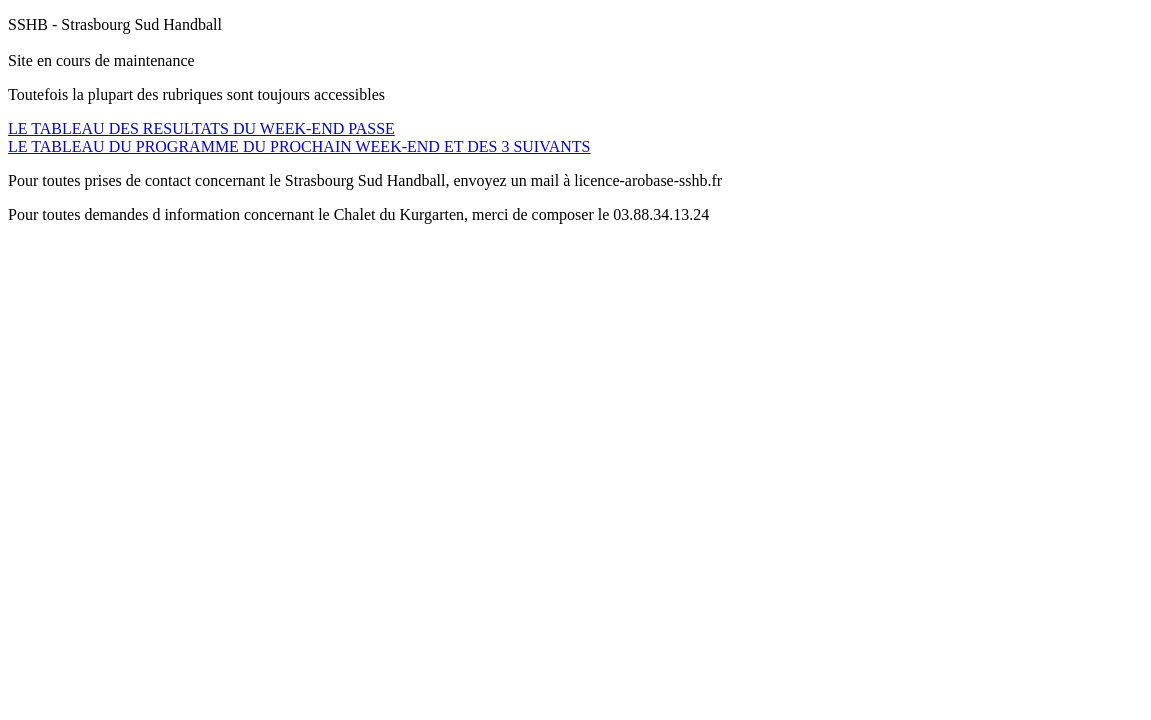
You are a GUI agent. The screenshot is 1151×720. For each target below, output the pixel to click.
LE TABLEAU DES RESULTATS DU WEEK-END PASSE (201, 128)
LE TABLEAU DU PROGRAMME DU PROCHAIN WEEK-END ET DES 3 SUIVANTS (299, 146)
